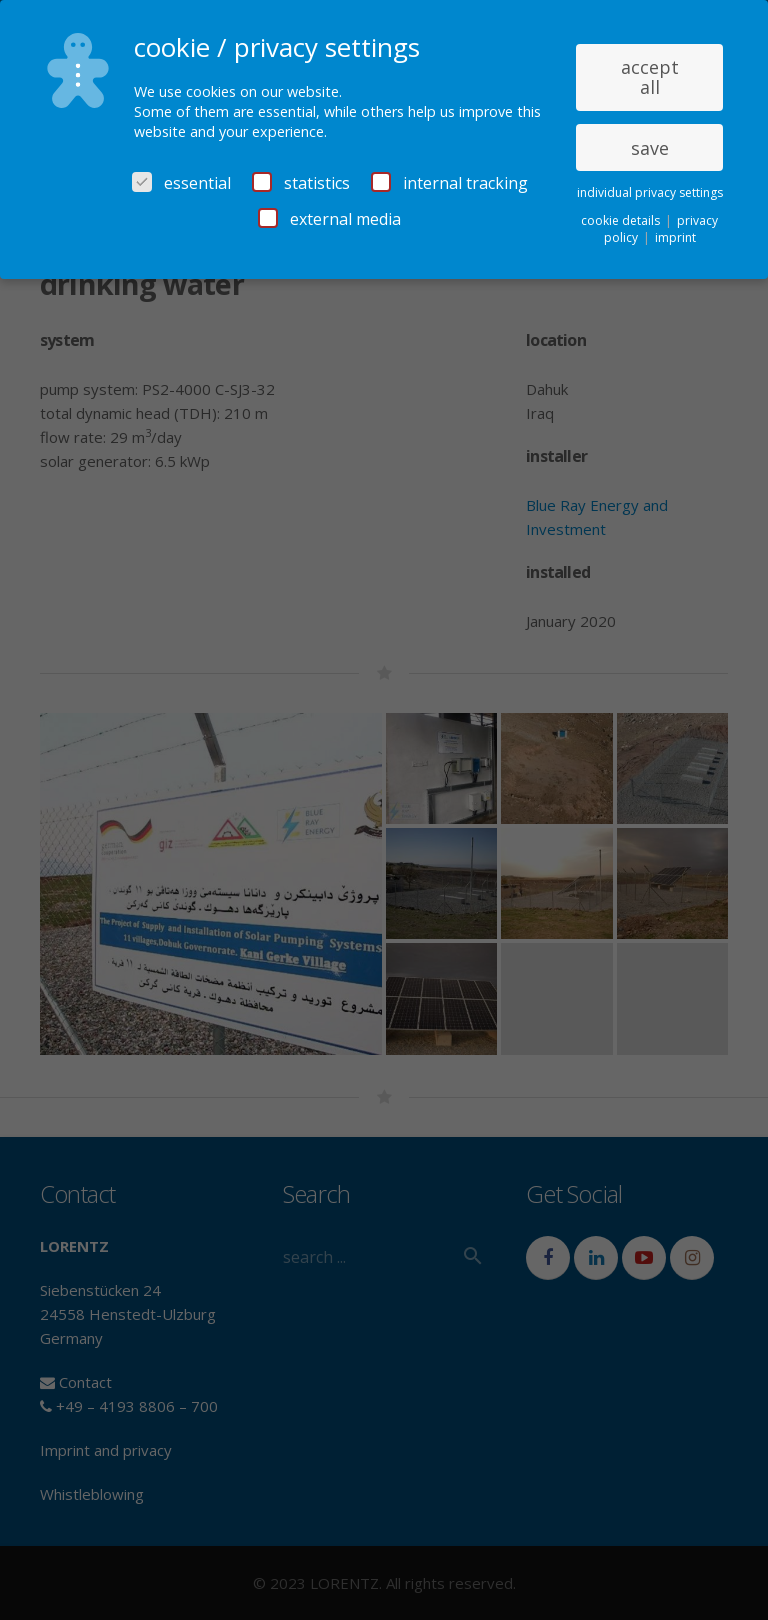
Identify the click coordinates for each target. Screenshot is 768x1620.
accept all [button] (650, 77)
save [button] (650, 148)
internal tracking (449, 183)
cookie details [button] (622, 220)
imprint (675, 237)
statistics (301, 183)
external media (329, 219)
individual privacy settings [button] (650, 192)
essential (181, 183)
